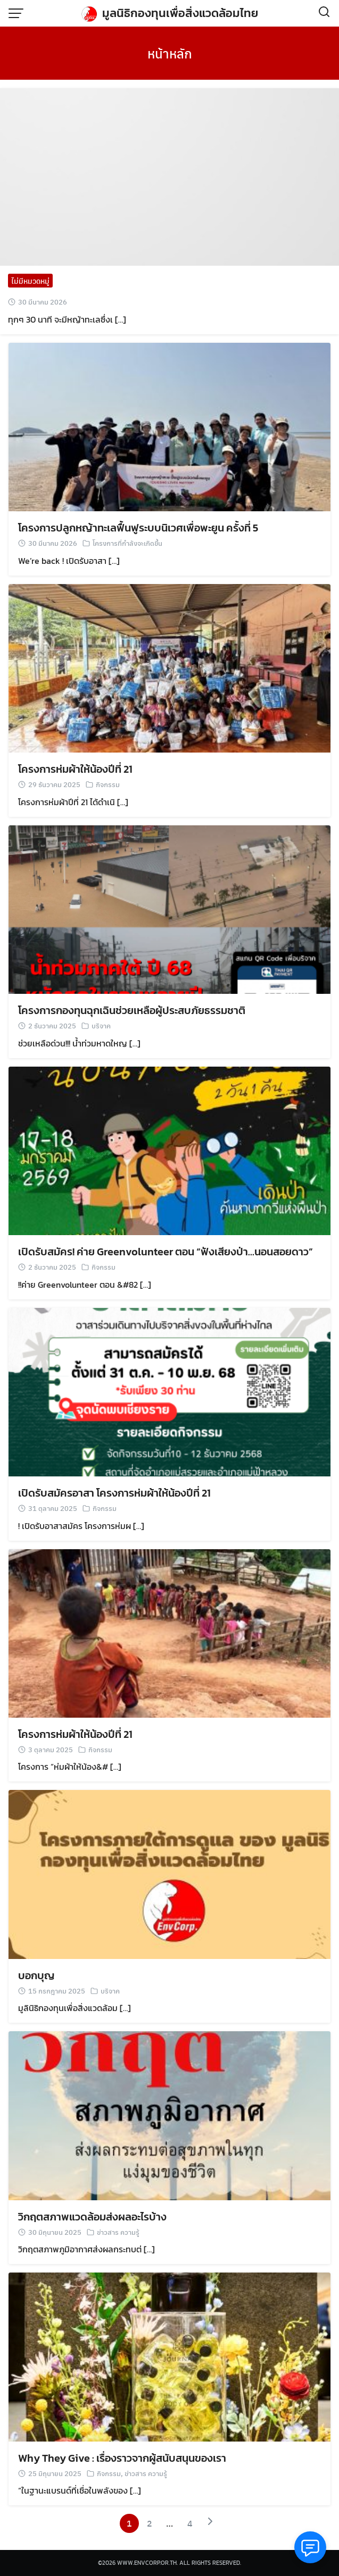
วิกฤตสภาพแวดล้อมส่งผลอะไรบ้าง (92, 2217)
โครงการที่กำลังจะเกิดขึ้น (127, 543)
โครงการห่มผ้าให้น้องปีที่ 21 (75, 769)
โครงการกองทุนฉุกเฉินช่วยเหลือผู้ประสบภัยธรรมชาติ (131, 1010)
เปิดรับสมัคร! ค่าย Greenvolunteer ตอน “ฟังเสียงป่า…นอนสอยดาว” (165, 1252)
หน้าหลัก (169, 53)
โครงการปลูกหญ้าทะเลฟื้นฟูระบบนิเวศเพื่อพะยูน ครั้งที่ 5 (138, 528)
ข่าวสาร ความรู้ (118, 2232)
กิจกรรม (108, 784)
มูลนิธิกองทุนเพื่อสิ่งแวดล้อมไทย (180, 13)
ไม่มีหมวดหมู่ (30, 280)
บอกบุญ (36, 1975)
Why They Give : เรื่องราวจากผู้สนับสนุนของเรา (122, 2458)
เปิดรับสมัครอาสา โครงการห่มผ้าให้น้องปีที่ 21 (114, 1493)
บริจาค (101, 1025)
